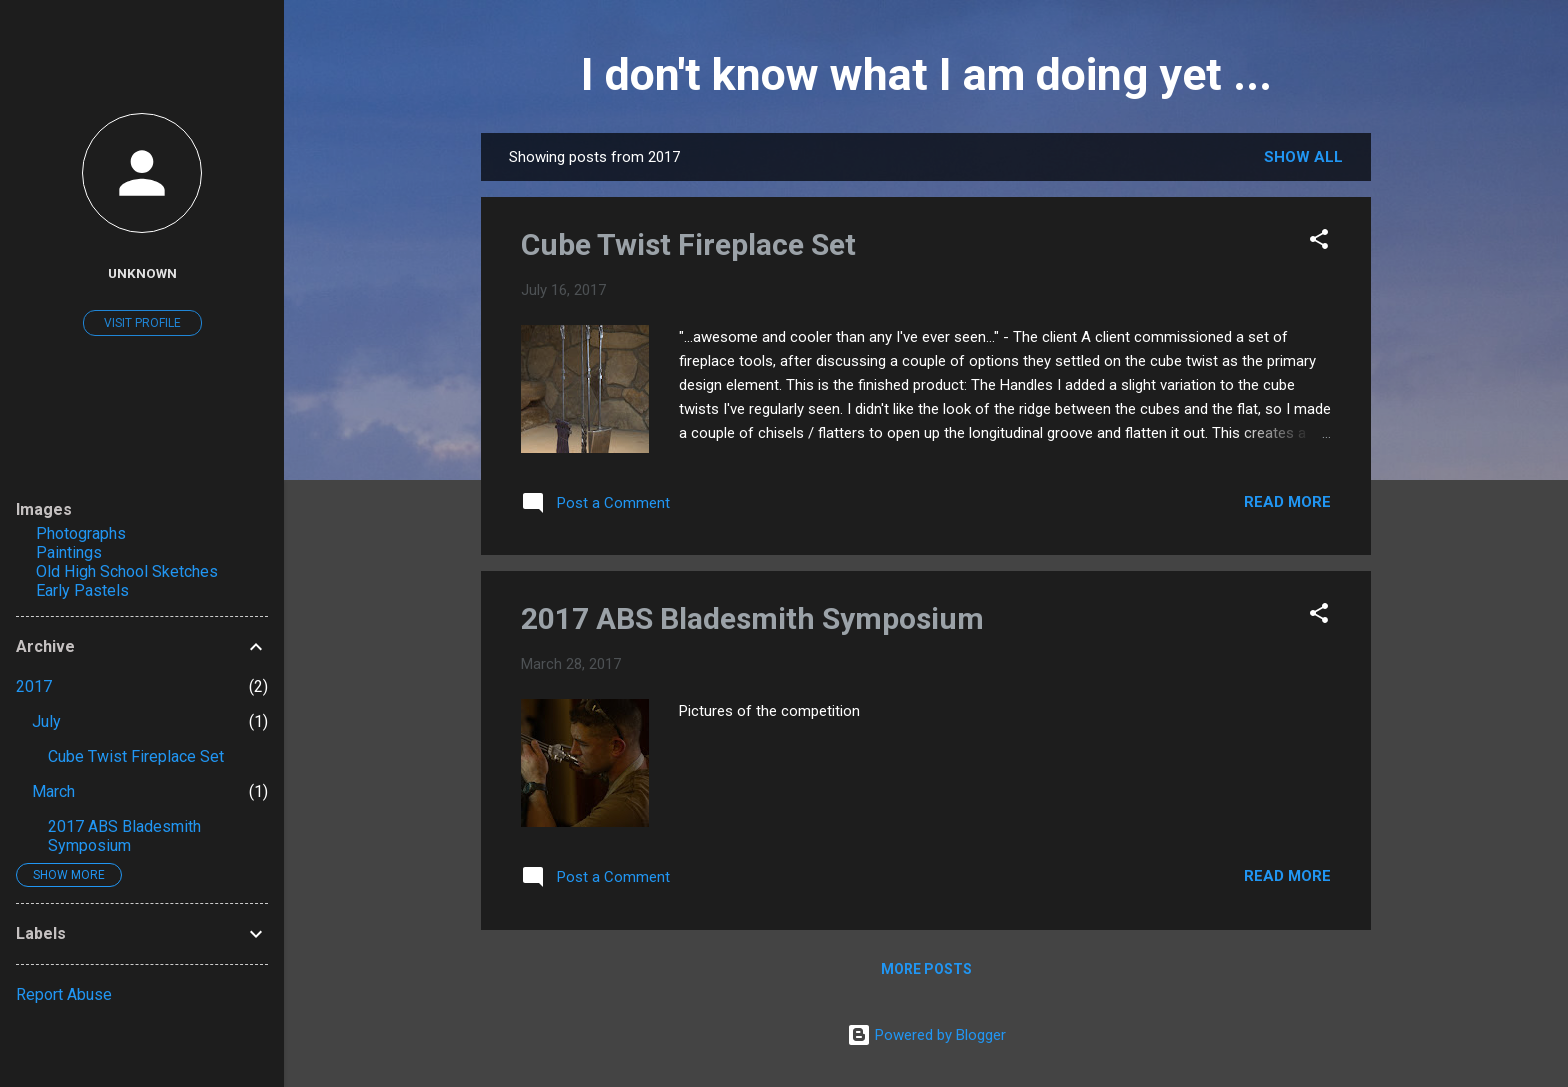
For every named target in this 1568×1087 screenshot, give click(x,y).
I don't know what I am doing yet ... (926, 74)
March (53, 791)
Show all (1303, 157)
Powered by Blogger (926, 1035)
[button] (1319, 242)
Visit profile (142, 323)
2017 (34, 686)
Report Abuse (64, 994)
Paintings (69, 552)
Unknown (142, 273)
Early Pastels (82, 590)
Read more (1287, 502)
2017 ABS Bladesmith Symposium (752, 618)
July (46, 721)
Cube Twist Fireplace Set (688, 244)
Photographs (81, 533)
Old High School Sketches (127, 571)
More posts (926, 969)
